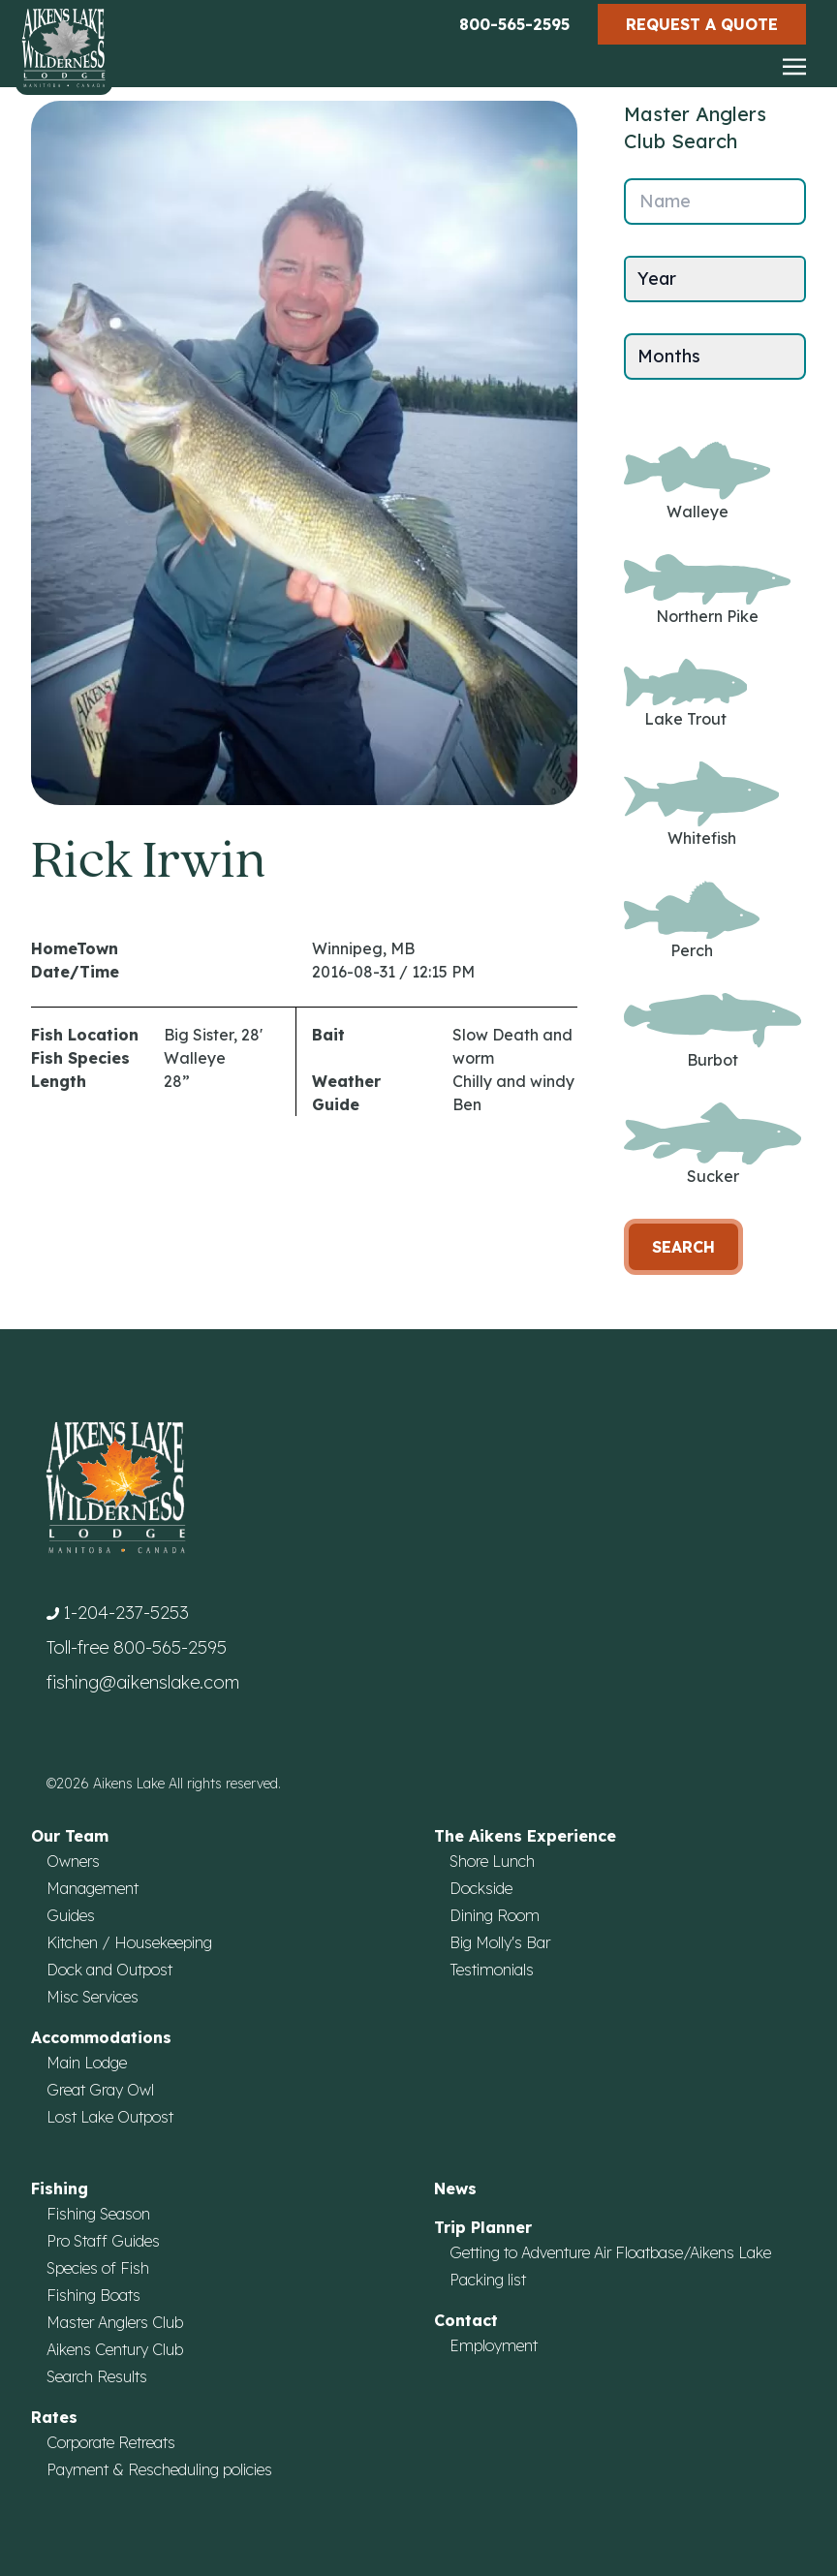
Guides (70, 1915)
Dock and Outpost (109, 1969)
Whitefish (701, 804)
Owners (73, 1861)
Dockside (481, 1888)
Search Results (96, 2376)
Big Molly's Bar (500, 1942)
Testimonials (492, 1969)
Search (683, 1247)
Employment (494, 2345)
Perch (692, 921)
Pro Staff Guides (103, 2240)
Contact (466, 2320)
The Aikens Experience (525, 1836)
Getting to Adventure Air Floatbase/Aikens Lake (610, 2252)
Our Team (69, 1836)
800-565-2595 (514, 24)
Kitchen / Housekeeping (129, 1942)
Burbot (712, 1031)
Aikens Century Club (114, 2349)
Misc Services (92, 1996)
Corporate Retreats (110, 2442)
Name (665, 201)
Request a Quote (702, 24)
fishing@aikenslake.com (142, 1682)
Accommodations (101, 2037)
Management (92, 1888)
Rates (54, 2417)
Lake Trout (685, 693)
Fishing (59, 2188)
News (455, 2188)
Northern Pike (707, 590)
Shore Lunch (492, 1861)
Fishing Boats (93, 2295)
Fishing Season (98, 2213)
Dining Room (495, 1915)
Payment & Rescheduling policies (159, 2469)
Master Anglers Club (114, 2322)
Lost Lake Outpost (109, 2116)
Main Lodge (86, 2062)
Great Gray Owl (100, 2089)
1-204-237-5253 (126, 1612)
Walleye (697, 481)
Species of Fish (97, 2268)
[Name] (715, 201)
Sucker (712, 1144)
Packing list (488, 2279)
